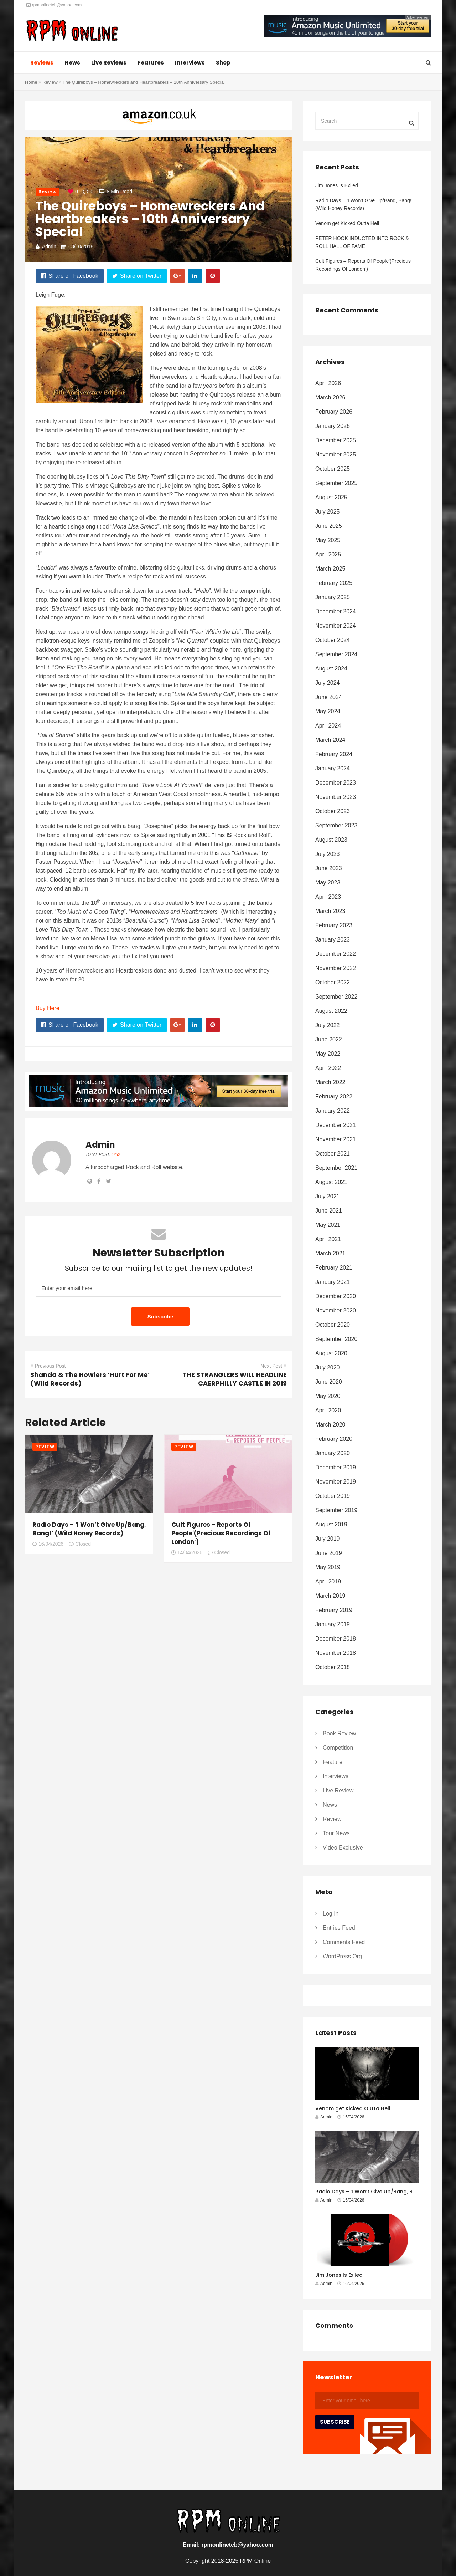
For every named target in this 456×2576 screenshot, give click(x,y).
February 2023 (333, 925)
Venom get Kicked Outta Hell (347, 223)
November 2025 (335, 455)
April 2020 (328, 1410)
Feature (332, 1762)
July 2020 (327, 1367)
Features (151, 62)
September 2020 (336, 1339)
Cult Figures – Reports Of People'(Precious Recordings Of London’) (221, 1533)
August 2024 (331, 668)
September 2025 (336, 483)
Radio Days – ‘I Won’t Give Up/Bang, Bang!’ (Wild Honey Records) (89, 1528)
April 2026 (328, 383)
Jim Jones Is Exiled (336, 185)
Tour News (336, 1833)
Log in (330, 1914)
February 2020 (333, 1439)
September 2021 (336, 1168)
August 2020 (331, 1353)
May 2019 (327, 1567)
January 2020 (332, 1453)
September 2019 (336, 1510)
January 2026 (332, 426)
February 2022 (333, 1096)
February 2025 (333, 583)
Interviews (190, 62)
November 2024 (335, 626)
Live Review (338, 1790)
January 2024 (332, 768)
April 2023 (328, 897)
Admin (49, 246)
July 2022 (327, 1025)
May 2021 (327, 1225)
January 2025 (332, 597)
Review (50, 82)
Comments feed (344, 1942)
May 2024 (327, 711)
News (72, 62)
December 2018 (335, 1639)
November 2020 (335, 1310)
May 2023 (327, 882)
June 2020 (328, 1382)
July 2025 (327, 512)
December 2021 (335, 1125)
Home (31, 82)
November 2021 (335, 1139)
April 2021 (328, 1239)
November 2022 (335, 968)
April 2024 (328, 726)
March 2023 (330, 911)
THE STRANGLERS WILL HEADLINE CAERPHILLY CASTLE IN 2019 (234, 1379)
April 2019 (328, 1581)
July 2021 (327, 1196)
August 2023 (331, 840)
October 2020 (332, 1325)
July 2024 (327, 683)
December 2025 (335, 440)
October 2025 (332, 469)
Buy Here (47, 1008)
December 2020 (335, 1296)
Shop (223, 62)
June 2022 (328, 1039)
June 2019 (328, 1553)
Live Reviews (108, 62)
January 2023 (332, 940)
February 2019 (333, 1610)
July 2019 (327, 1539)
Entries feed (339, 1928)
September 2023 (336, 825)
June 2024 (328, 697)
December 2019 (335, 1467)
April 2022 (328, 1068)
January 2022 (332, 1111)
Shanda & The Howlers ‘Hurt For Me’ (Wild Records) (90, 1379)
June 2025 (328, 526)
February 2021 (333, 1268)
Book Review (339, 1733)
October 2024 (332, 640)
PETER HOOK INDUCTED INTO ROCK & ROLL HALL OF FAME (362, 242)
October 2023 (332, 811)
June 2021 (328, 1211)
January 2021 (332, 1282)
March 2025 (330, 569)
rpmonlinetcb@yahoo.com (54, 4)
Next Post (273, 1366)
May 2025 (327, 540)
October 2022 (332, 982)
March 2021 (330, 1253)
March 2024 (330, 740)
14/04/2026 (186, 1552)
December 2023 (335, 783)
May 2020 (327, 1396)
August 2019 (331, 1524)
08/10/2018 (80, 246)
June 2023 (328, 868)
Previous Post (48, 1366)
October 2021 (332, 1154)
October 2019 (332, 1496)
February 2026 (333, 412)
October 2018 (332, 1667)
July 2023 (327, 854)
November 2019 (335, 1482)
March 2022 (330, 1082)
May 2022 (327, 1054)
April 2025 (328, 554)
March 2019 (330, 1596)
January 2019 (332, 1624)
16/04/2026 (47, 1544)
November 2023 (335, 797)
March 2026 (330, 397)
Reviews (41, 62)
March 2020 (330, 1425)
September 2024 (336, 654)
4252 (116, 1154)
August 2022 (331, 1011)
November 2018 (335, 1653)
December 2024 (335, 611)
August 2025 (331, 497)
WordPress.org (342, 1956)
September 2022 (336, 997)
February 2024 (333, 754)
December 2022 (335, 954)
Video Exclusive (343, 1848)
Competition (338, 1748)
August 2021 (331, 1182)
